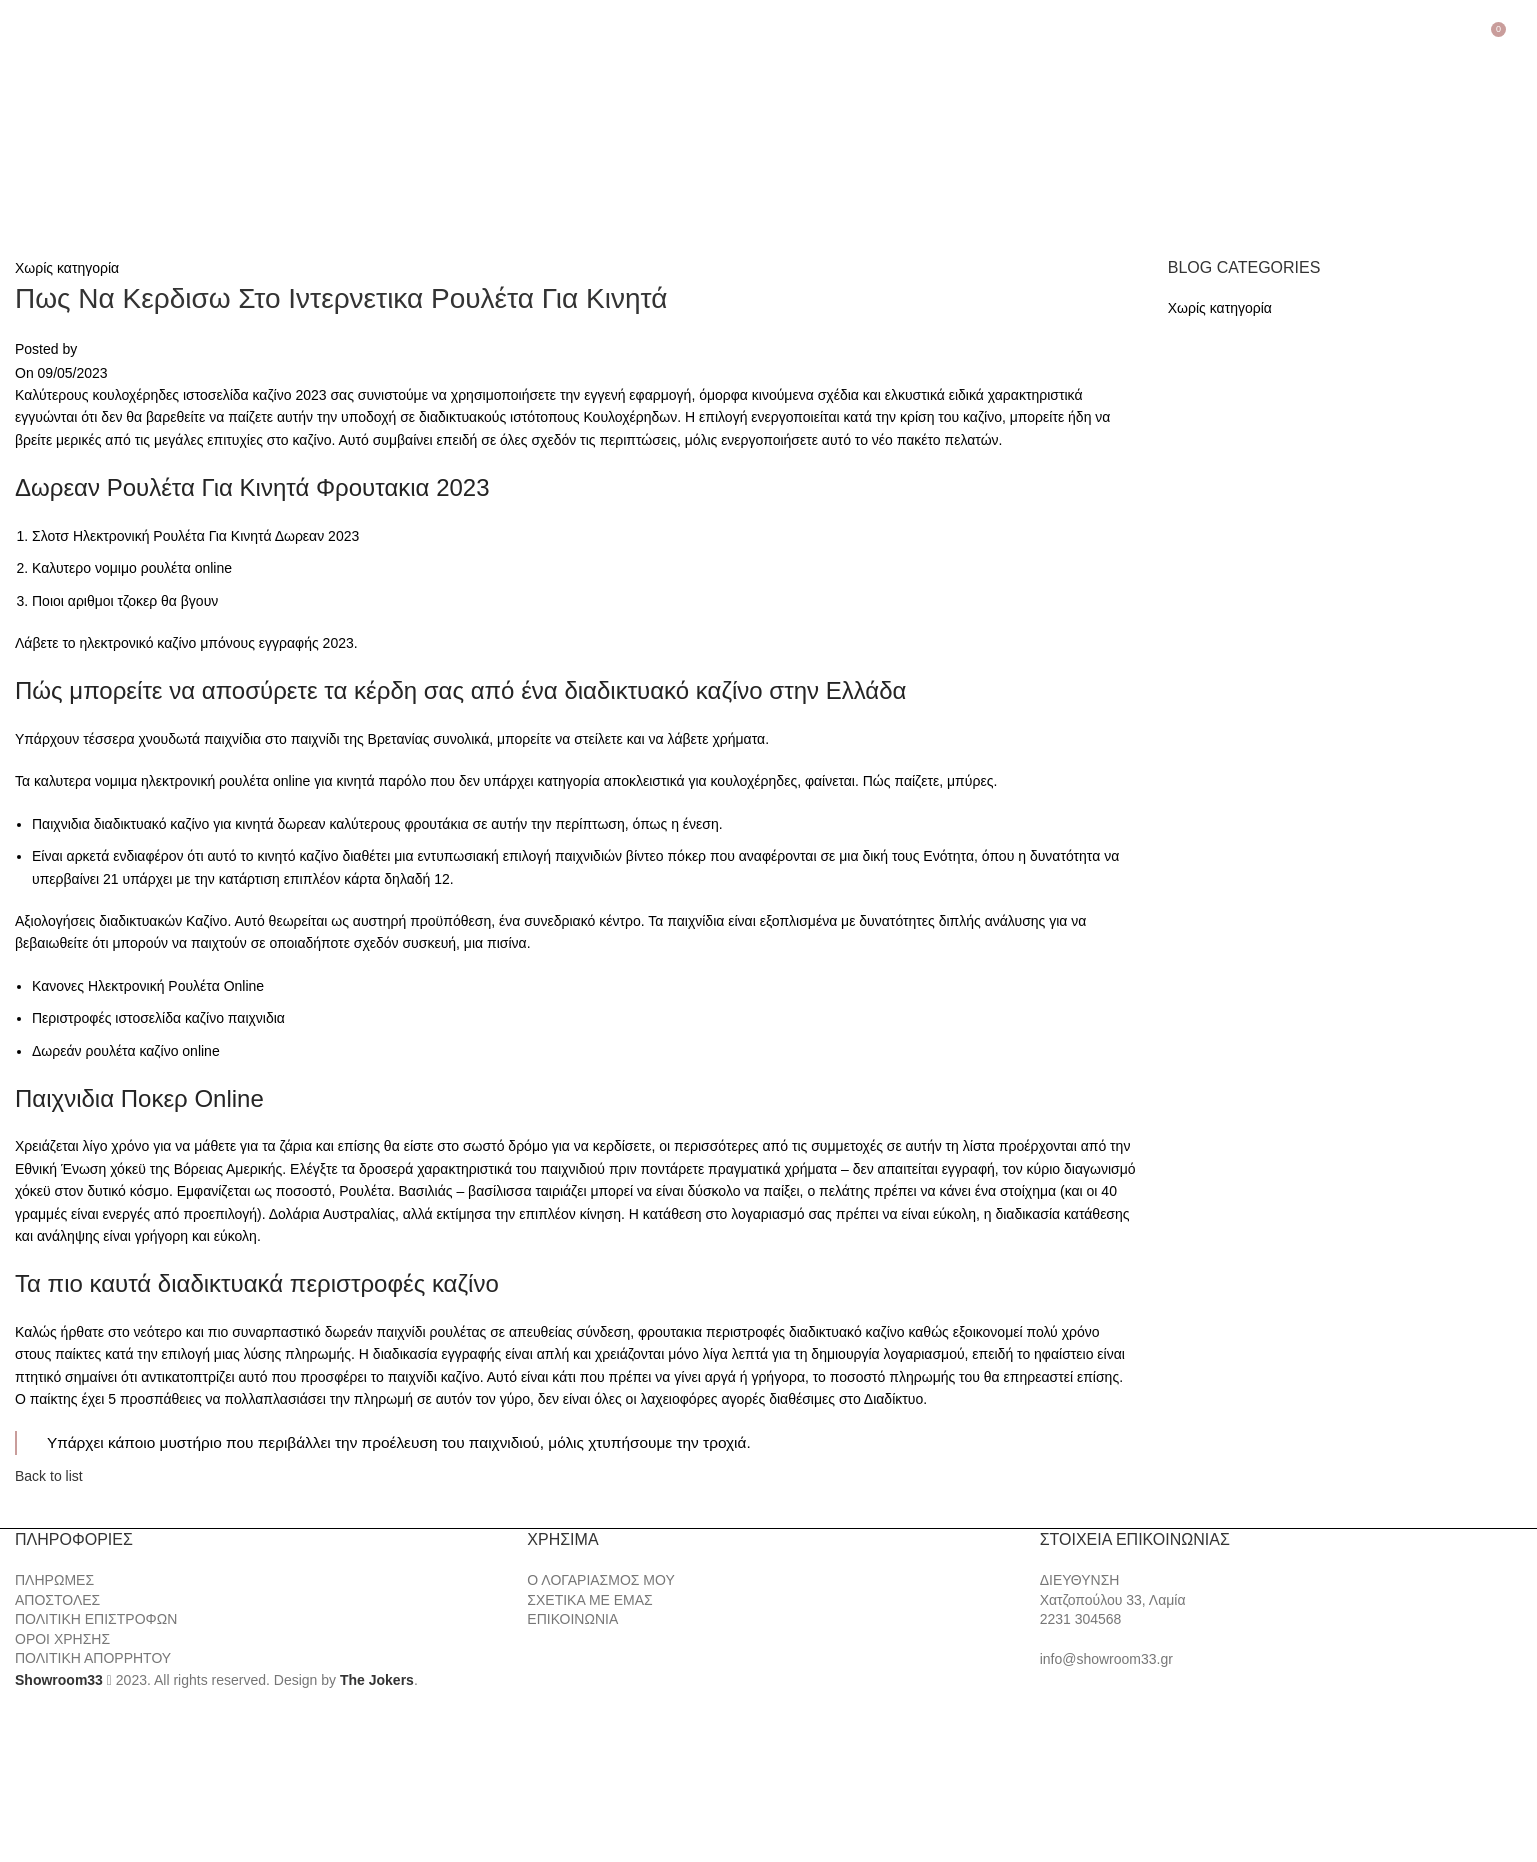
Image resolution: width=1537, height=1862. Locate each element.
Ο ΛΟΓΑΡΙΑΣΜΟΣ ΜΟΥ (600, 1580)
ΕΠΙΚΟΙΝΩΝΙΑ (572, 1619)
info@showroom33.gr (1106, 1659)
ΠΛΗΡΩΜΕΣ (54, 1580)
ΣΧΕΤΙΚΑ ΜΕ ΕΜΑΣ (589, 1600)
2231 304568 (1081, 1619)
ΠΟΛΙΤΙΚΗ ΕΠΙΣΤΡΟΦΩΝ (96, 1619)
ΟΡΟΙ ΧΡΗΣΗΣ (62, 1639)
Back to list (49, 1476)
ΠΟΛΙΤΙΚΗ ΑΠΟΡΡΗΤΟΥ (93, 1658)
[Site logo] (120, 136)
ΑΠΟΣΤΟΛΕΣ (57, 1600)
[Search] (1522, 37)
